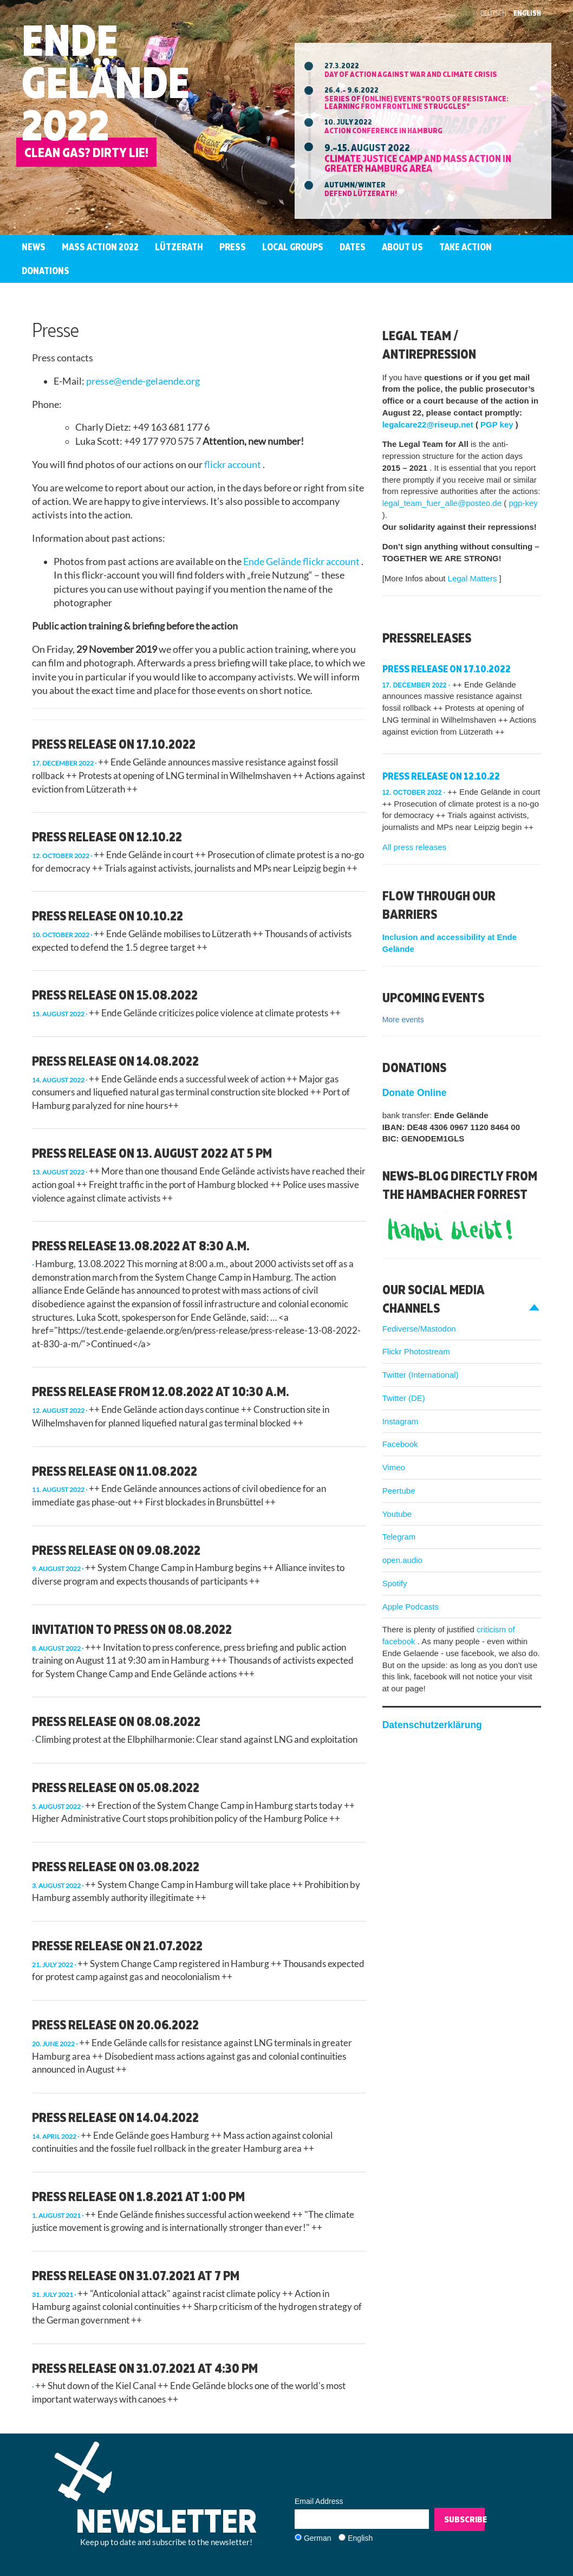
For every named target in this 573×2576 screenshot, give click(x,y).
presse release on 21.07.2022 (117, 1945)
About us (402, 246)
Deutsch (493, 13)
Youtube (397, 1514)
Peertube (398, 1490)
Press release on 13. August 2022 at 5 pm (152, 1152)
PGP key (498, 424)
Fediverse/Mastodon (419, 1328)
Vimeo (393, 1467)
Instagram (400, 1421)
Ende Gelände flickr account (302, 561)
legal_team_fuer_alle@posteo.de (443, 503)
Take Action (465, 246)
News (33, 246)
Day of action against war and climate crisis (410, 74)
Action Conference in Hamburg (383, 130)
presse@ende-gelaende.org (143, 381)
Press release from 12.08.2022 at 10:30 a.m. (160, 1391)
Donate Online (414, 1092)
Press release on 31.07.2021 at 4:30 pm (145, 2368)
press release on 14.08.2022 (115, 1060)
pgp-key (523, 503)
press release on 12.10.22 (107, 836)
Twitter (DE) (403, 1398)
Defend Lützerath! (360, 193)
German (317, 2538)
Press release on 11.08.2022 (114, 1470)
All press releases (414, 847)
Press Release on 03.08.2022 (115, 1866)
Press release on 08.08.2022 (116, 1721)
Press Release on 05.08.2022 (115, 1787)
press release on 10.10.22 (107, 915)
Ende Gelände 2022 (106, 82)
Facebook (400, 1444)
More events (403, 1019)
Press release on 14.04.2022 (115, 2117)
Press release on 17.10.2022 (114, 743)
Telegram (399, 1536)
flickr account (233, 464)
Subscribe (464, 2519)
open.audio (402, 1560)
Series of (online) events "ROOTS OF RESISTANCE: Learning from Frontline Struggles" (416, 102)
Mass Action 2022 (100, 246)
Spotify (394, 1583)
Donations (45, 270)
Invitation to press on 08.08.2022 (132, 1629)
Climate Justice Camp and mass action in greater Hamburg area (417, 163)
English (527, 13)
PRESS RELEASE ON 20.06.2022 (115, 2024)
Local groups (292, 246)
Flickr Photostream (416, 1351)
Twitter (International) (420, 1374)
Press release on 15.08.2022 (115, 994)
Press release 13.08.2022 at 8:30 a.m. (141, 1245)
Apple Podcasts (410, 1606)
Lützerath (179, 246)
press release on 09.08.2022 (116, 1550)
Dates (353, 246)
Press (232, 246)
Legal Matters (473, 578)
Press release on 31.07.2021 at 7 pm (135, 2275)
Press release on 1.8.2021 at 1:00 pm (138, 2196)
